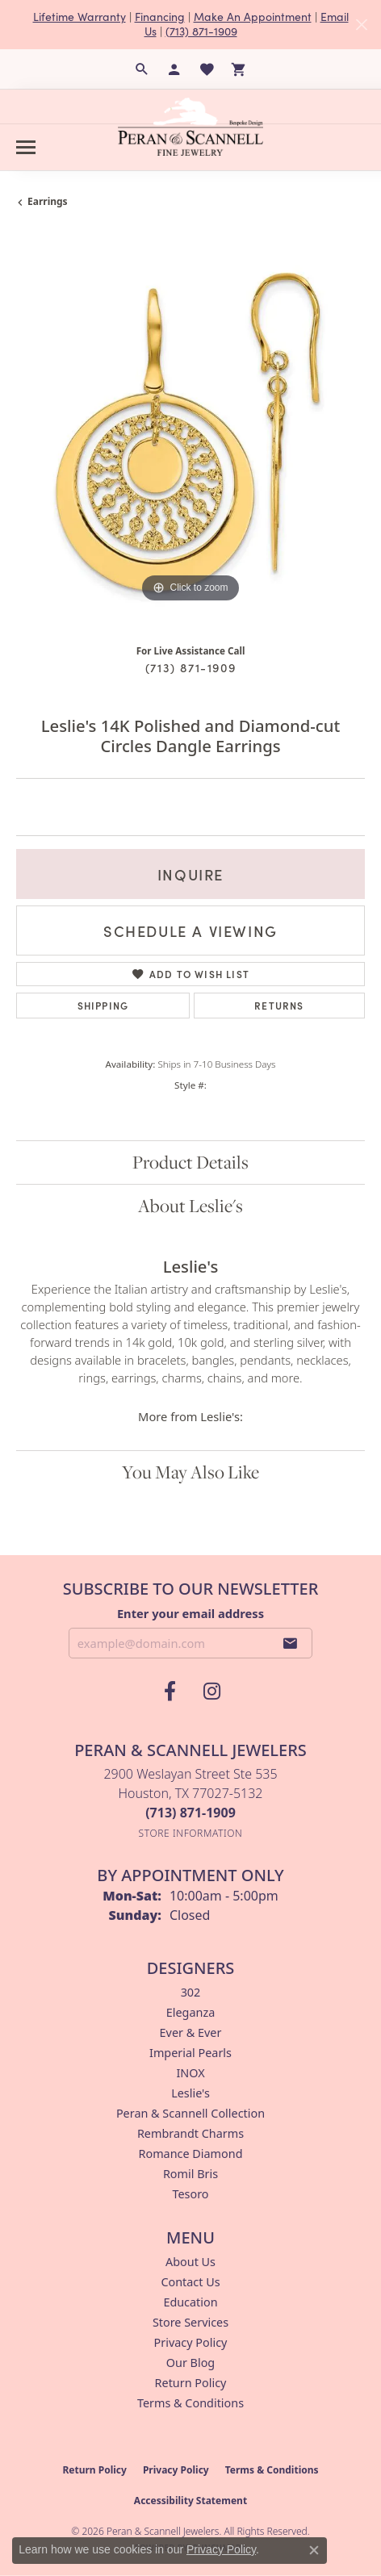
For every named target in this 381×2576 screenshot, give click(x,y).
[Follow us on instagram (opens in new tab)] (211, 1691)
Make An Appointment (253, 16)
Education (190, 2302)
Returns (279, 1005)
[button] (142, 69)
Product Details (190, 1162)
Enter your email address (190, 1613)
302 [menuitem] (191, 1992)
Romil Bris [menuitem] (190, 2173)
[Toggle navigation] (26, 147)
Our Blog (190, 2362)
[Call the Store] (190, 1812)
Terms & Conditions (190, 2403)
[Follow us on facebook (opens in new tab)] (169, 1691)
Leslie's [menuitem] (190, 2093)
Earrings (47, 201)
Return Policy (191, 2382)
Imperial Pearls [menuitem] (190, 2052)
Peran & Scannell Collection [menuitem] (190, 2113)
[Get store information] (191, 1833)
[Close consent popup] (314, 2550)
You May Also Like (190, 1472)
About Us (190, 2261)
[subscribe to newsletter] (290, 1643)
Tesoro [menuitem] (190, 2194)
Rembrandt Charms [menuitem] (190, 2133)
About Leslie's (190, 1206)
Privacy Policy (191, 2342)
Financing (160, 16)
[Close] (361, 25)
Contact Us (190, 2282)
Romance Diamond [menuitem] (190, 2153)
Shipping (103, 1005)
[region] (190, 432)
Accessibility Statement (190, 2500)
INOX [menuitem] (190, 2072)
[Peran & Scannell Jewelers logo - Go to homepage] (190, 127)
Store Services (190, 2322)
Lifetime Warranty (79, 16)
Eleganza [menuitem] (190, 2012)
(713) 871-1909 (201, 31)
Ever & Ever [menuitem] (191, 2032)
